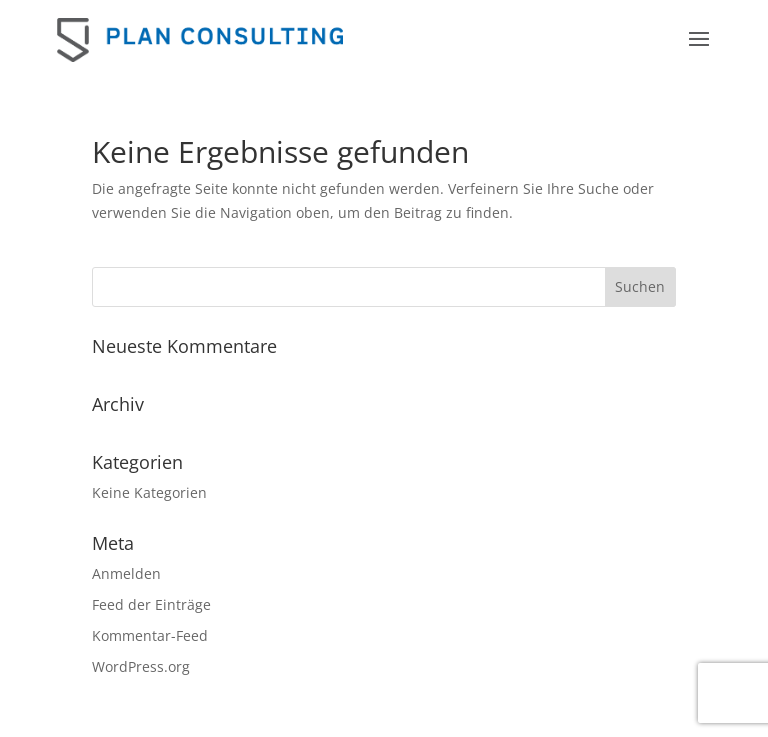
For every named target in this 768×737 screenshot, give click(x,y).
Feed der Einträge (151, 604)
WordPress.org (141, 666)
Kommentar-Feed (150, 635)
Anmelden (126, 573)
